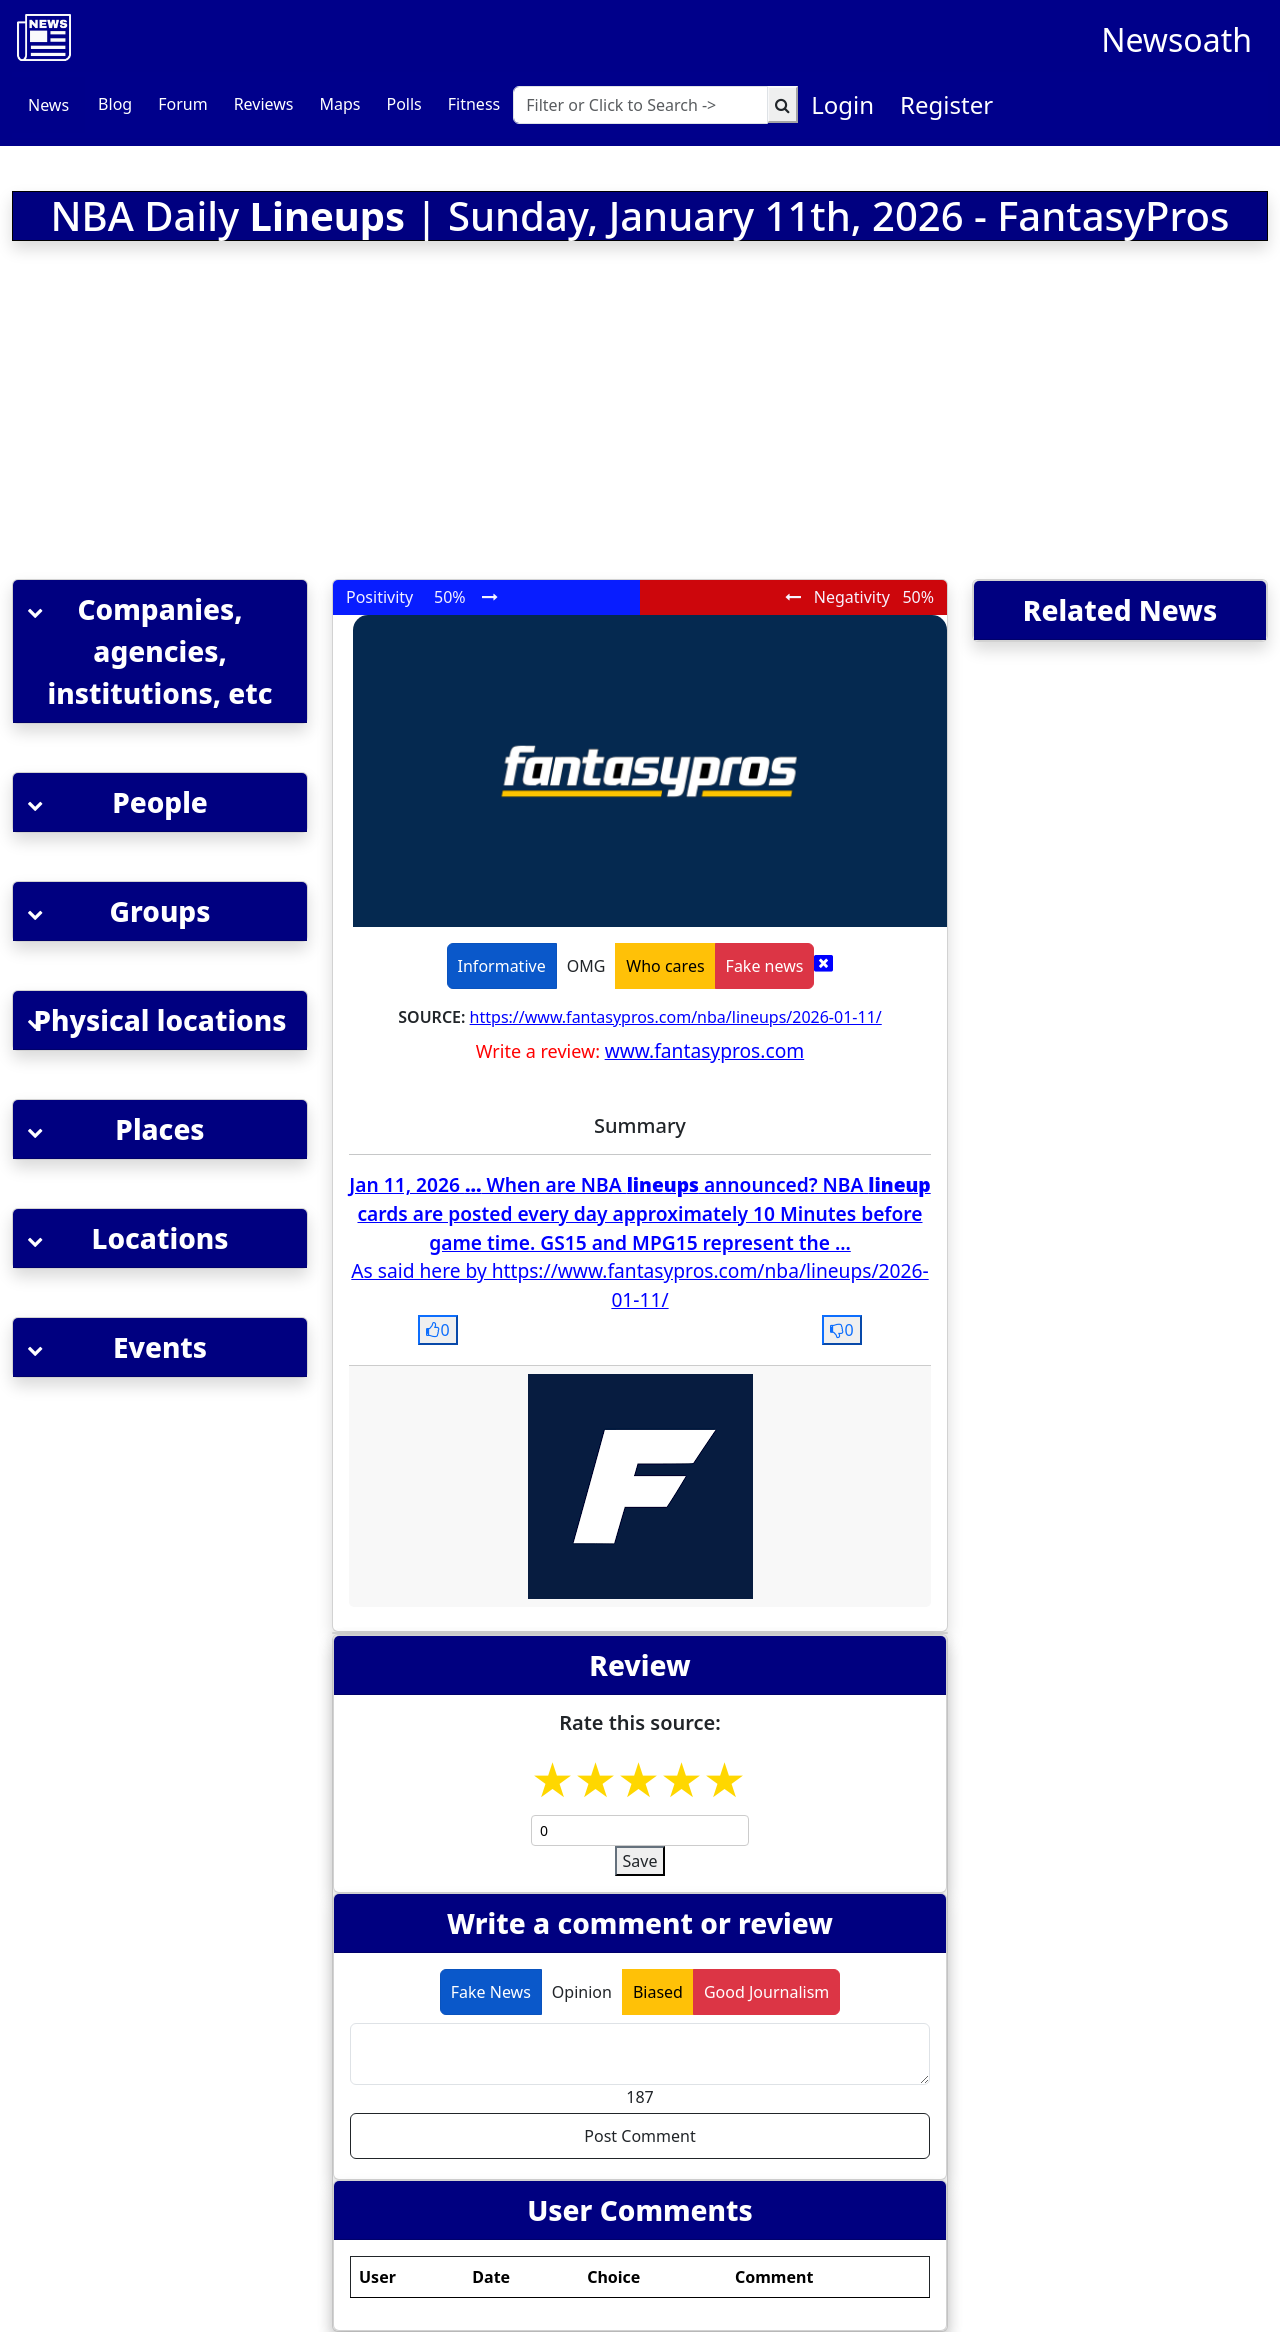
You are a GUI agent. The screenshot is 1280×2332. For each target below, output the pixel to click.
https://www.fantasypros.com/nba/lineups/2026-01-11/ (676, 1017)
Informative (502, 966)
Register (946, 104)
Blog (115, 104)
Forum (182, 104)
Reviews (264, 104)
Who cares (665, 966)
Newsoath (1176, 39)
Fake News (491, 1992)
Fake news (765, 966)
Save (640, 1861)
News (48, 105)
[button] (160, 651)
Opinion (582, 1992)
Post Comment (639, 2136)
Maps (339, 104)
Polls (403, 104)
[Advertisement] (426, 414)
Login (842, 104)
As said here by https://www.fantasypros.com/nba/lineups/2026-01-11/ (639, 1285)
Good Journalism (766, 1992)
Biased (658, 1992)
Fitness (474, 104)
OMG (586, 966)
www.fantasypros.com (705, 1050)
